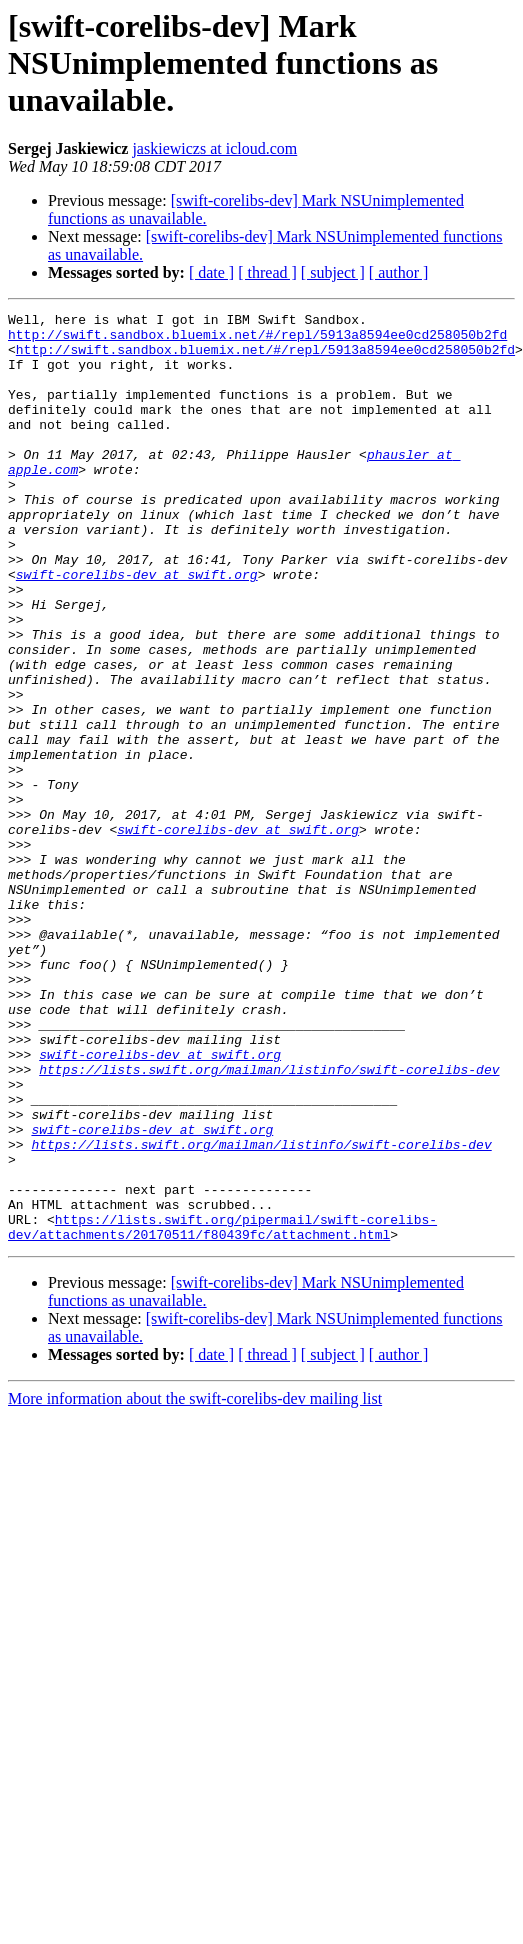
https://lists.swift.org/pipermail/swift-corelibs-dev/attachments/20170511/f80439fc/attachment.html (222, 1411)
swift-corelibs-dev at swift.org (137, 628)
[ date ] (211, 272)
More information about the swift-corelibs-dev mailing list (195, 1584)
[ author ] (399, 272)
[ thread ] (267, 272)
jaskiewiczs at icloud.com (214, 148)
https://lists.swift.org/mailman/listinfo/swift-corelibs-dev (269, 1222)
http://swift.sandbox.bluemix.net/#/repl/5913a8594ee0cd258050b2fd (257, 340)
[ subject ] (333, 272)
